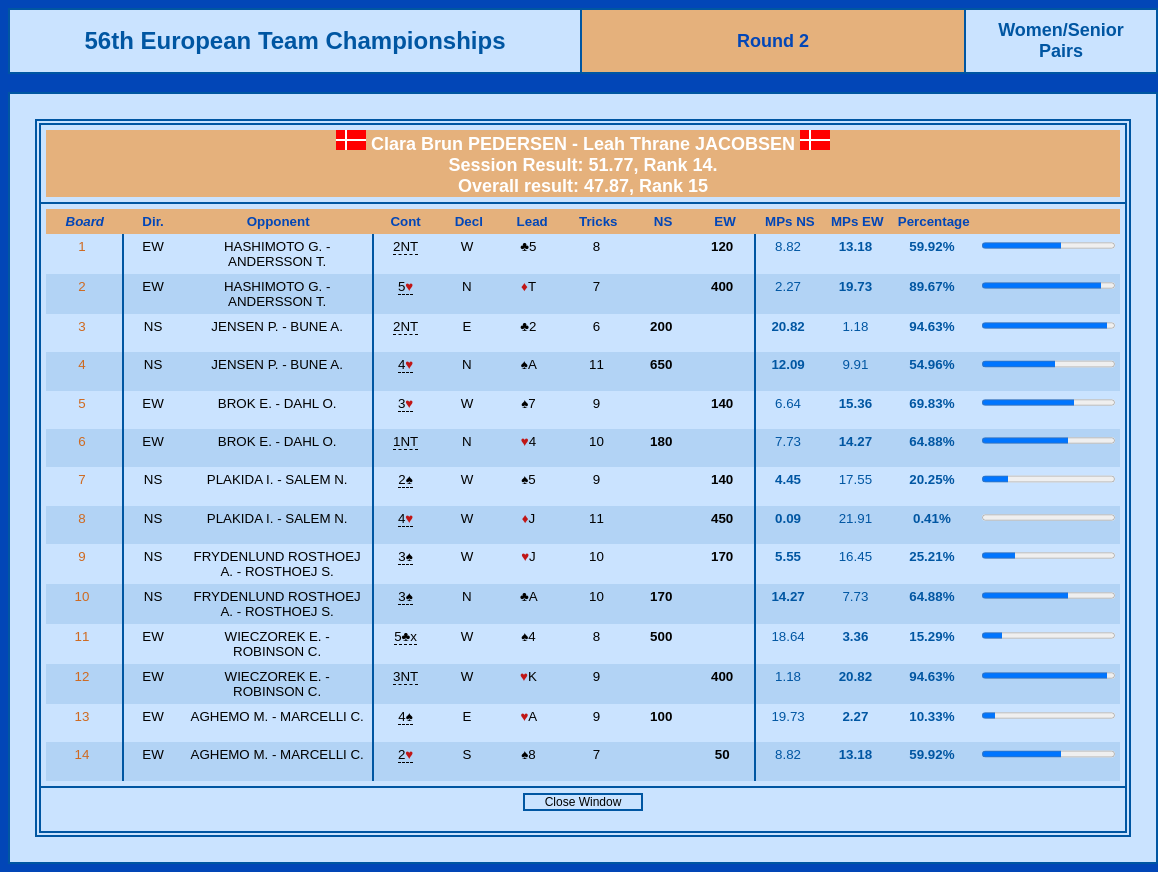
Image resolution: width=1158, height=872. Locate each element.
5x (405, 636)
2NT (405, 246)
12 (83, 676)
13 (83, 716)
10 (83, 596)
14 (83, 754)
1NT (405, 441)
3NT (405, 676)
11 (83, 636)
